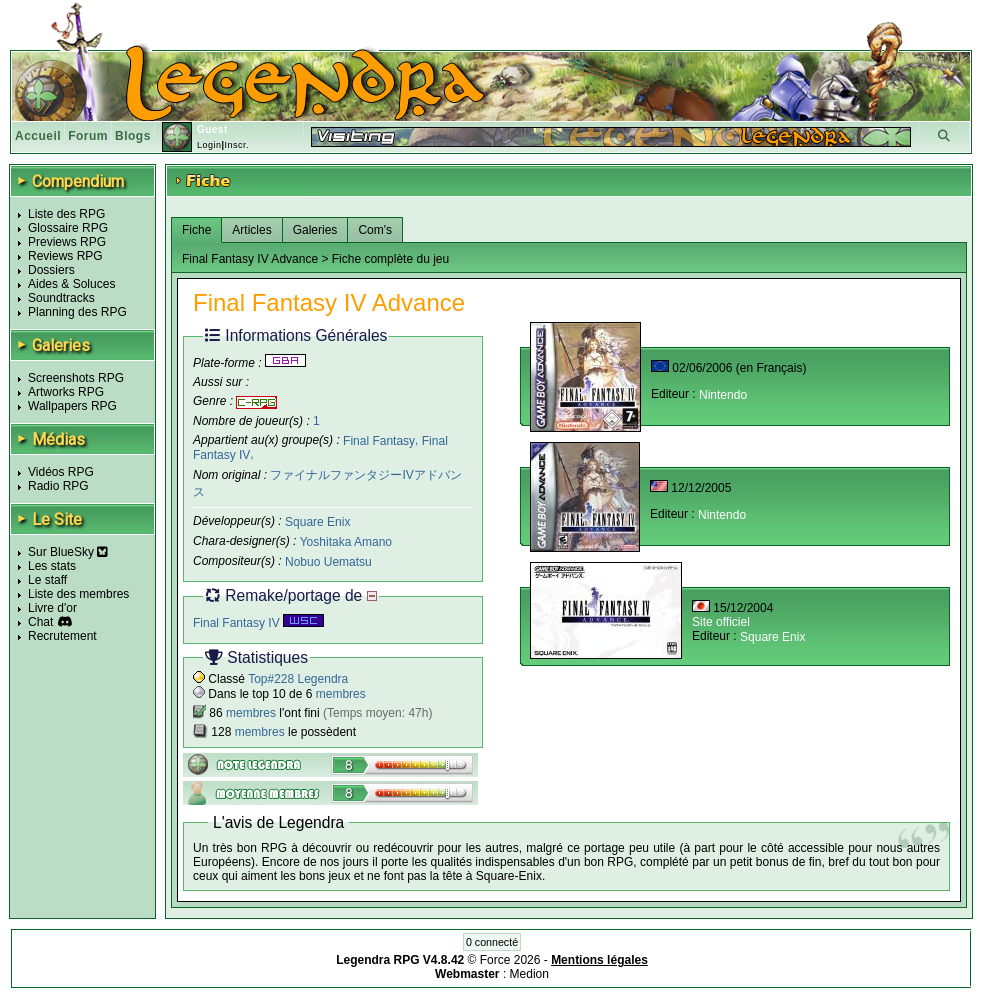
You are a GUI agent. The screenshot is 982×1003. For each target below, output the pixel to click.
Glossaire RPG (68, 228)
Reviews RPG (65, 256)
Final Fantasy (379, 440)
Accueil (38, 136)
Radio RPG (58, 486)
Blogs (133, 136)
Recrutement (62, 636)
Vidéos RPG (61, 472)
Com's (375, 230)
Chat (40, 622)
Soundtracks (61, 298)
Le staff (47, 580)
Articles (251, 230)
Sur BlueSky (68, 552)
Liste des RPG (66, 214)
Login (209, 145)
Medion (529, 974)
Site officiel (721, 622)
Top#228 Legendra (298, 679)
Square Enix (317, 522)
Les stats (52, 566)
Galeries (315, 230)
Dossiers (51, 270)
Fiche (196, 230)
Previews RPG (67, 242)
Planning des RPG (77, 312)
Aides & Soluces (71, 284)
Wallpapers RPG (72, 406)
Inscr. (236, 145)
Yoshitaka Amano (346, 542)
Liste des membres (78, 594)
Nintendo (723, 395)
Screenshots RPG (76, 378)
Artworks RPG (66, 392)
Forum (88, 136)
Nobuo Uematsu (328, 562)
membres (341, 694)
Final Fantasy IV (258, 623)
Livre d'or (52, 608)
